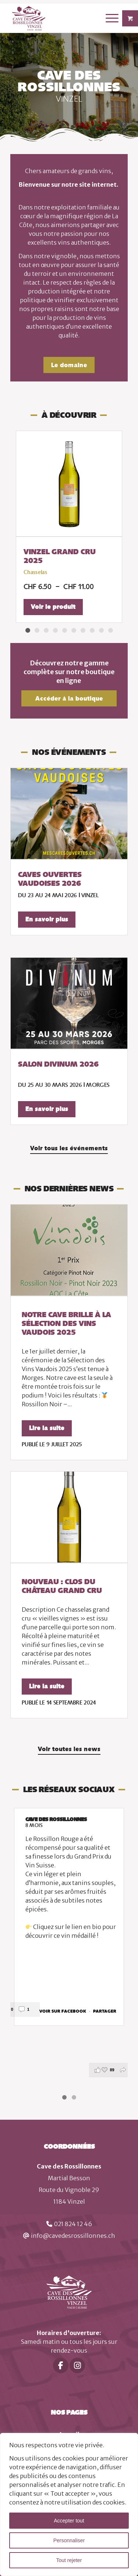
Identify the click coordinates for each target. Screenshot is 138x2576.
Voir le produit (53, 606)
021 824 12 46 (73, 2224)
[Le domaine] (69, 365)
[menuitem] (113, 18)
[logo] (57, 18)
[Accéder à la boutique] (69, 698)
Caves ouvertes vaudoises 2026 (50, 879)
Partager (104, 2011)
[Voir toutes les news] (69, 1750)
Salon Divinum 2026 (58, 1064)
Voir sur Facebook (63, 2011)
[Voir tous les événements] (69, 1149)
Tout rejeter (69, 2560)
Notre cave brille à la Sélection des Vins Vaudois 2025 (66, 1323)
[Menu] (108, 18)
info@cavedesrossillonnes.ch (73, 2235)
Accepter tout (69, 2521)
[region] (69, 2504)
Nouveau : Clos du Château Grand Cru (62, 1586)
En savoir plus (46, 919)
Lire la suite (46, 1428)
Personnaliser (69, 2540)
